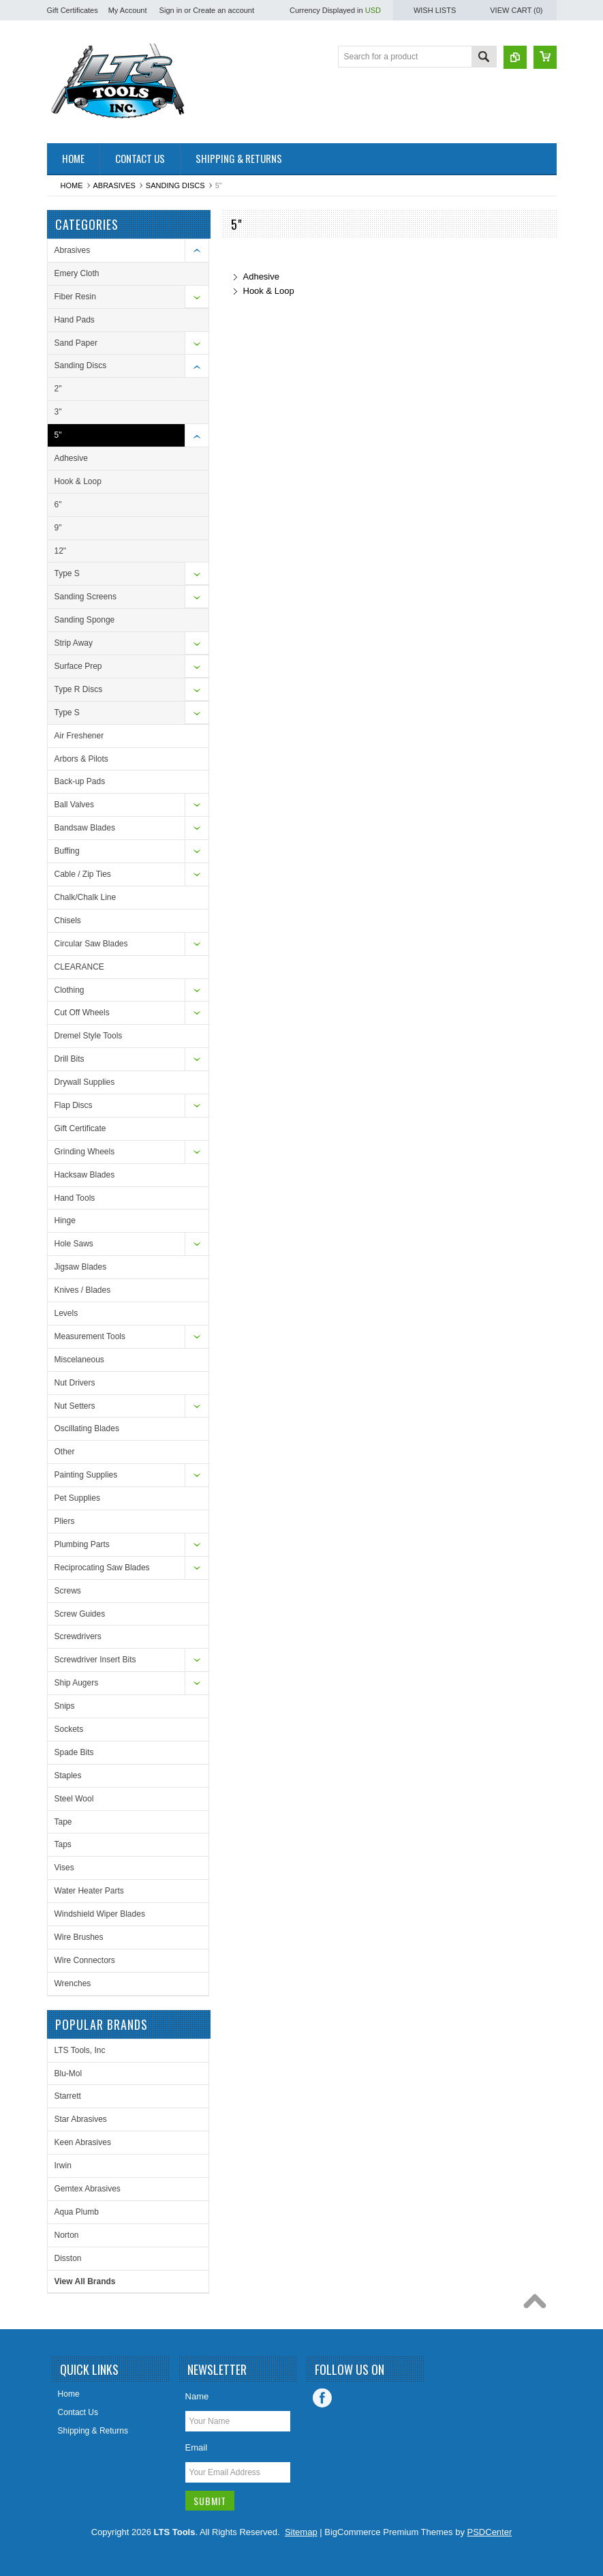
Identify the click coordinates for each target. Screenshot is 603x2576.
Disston (68, 2258)
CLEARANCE (79, 967)
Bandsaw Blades (85, 828)
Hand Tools (75, 1198)
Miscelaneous (79, 1359)
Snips (65, 1706)
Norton (67, 2235)
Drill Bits (69, 1059)
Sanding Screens (86, 596)
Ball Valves (74, 804)
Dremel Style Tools (89, 1035)
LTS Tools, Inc (80, 2050)
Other (65, 1451)
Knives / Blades (83, 1290)
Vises (64, 1867)
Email (196, 2447)
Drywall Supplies (85, 1082)
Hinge (65, 1220)
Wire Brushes (79, 1937)
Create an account (223, 10)
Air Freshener (79, 735)
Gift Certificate (80, 1128)
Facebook (322, 2398)
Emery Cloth (77, 273)
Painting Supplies (86, 1475)
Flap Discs (74, 1105)
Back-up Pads (80, 781)
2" (58, 388)
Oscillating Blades (87, 1428)
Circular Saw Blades (91, 943)
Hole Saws (74, 1243)
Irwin (63, 2165)
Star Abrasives (81, 2119)
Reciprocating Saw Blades (102, 1567)
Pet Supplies (77, 1498)
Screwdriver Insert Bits (95, 1659)
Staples (68, 1775)
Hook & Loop (78, 481)
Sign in (171, 10)
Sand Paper (76, 343)
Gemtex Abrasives (88, 2188)
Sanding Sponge (85, 620)
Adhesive (71, 458)
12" (61, 551)
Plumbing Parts (82, 1544)
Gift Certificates (72, 10)
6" (58, 504)
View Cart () (516, 10)
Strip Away (74, 643)
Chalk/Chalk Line (86, 897)
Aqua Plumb (77, 2212)
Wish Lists (435, 10)
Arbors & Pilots (81, 759)
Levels (66, 1313)
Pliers (65, 1521)
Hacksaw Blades (85, 1175)
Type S (67, 573)
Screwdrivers (78, 1636)
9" (58, 528)
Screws (68, 1591)
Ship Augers (77, 1683)
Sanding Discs (175, 185)
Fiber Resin (75, 296)
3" (58, 412)
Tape (63, 1822)
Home (72, 185)
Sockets (69, 1729)
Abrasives (114, 185)
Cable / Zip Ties (83, 874)
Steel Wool (74, 1798)
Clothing (69, 990)
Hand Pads (75, 320)
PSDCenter (489, 2532)
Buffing (67, 851)
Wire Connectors (85, 1960)
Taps (63, 1844)
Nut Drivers (75, 1383)
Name (197, 2396)
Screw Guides (80, 1614)
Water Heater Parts (89, 1891)
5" (58, 435)
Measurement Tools (90, 1336)
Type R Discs (79, 689)
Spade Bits (74, 1752)
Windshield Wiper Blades (100, 1914)
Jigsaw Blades (81, 1267)
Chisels (68, 920)
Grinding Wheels (85, 1151)
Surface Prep (78, 666)
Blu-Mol (68, 2073)
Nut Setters (75, 1406)
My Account (127, 10)
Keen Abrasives (83, 2142)
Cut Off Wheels (82, 1012)
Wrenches (73, 1983)
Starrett (68, 2096)
